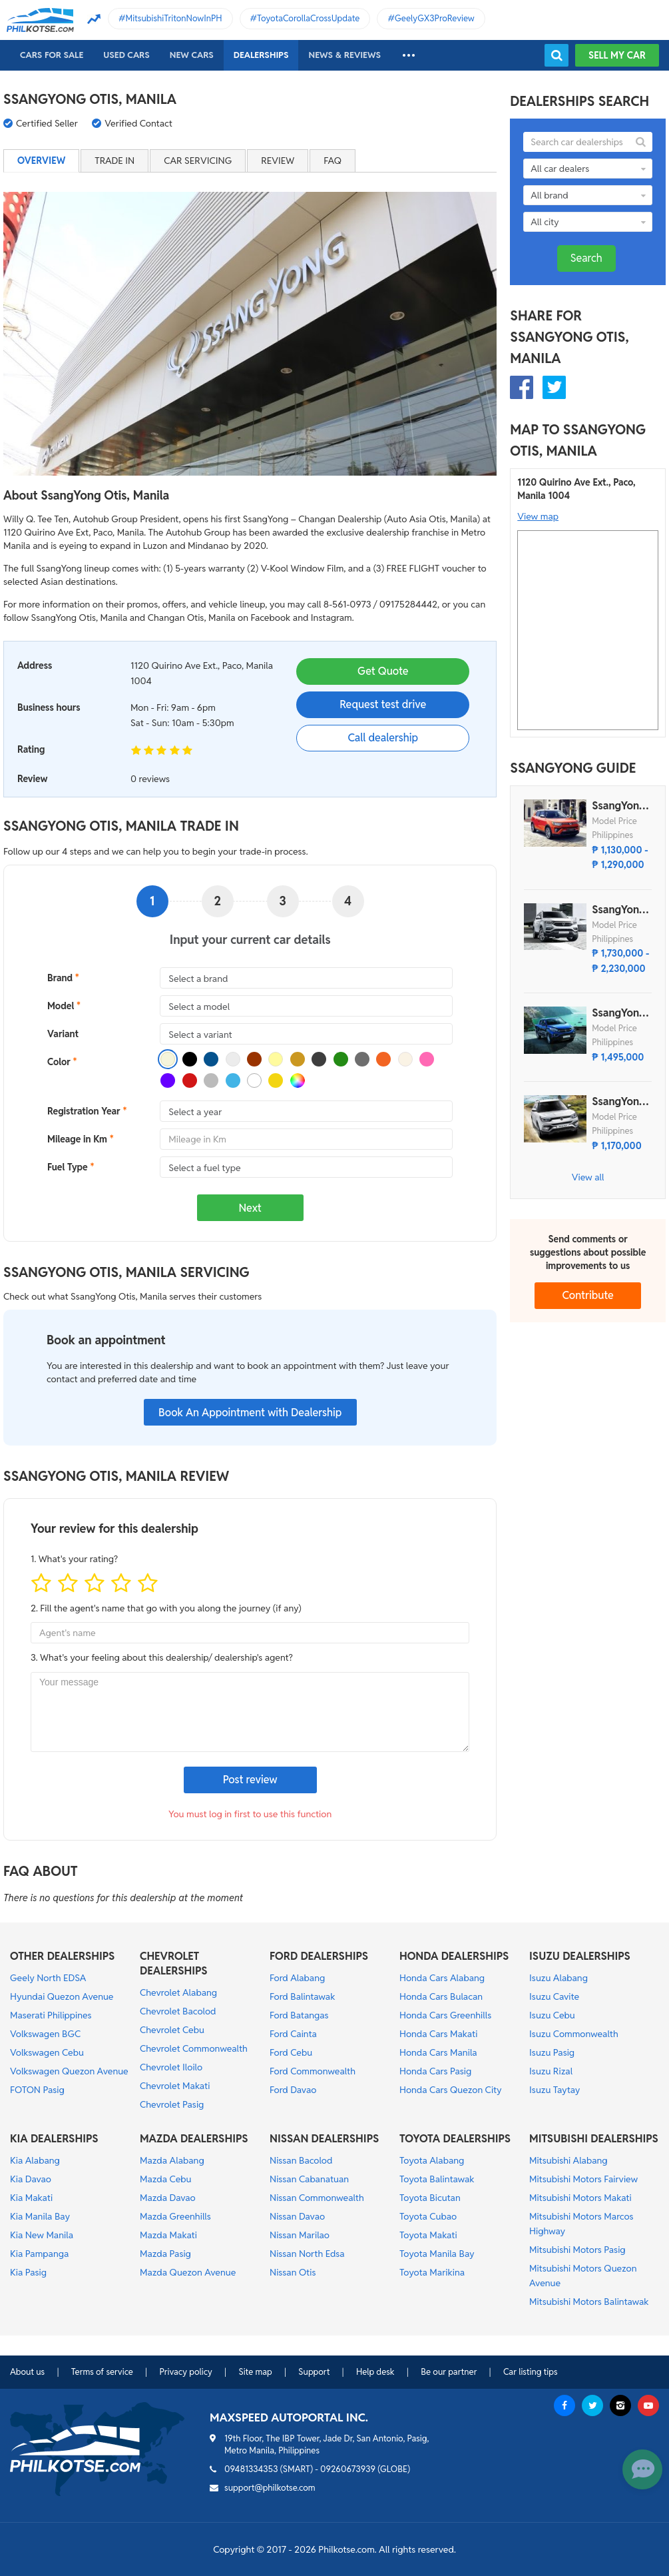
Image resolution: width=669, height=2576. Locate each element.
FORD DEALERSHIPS (319, 1956)
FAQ (332, 161)
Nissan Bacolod (301, 2160)
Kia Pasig (28, 2272)
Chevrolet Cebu (172, 2030)
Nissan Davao (297, 2216)
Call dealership (382, 738)
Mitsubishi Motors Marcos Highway (581, 2223)
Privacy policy (185, 2371)
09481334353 (251, 2469)
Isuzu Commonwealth (573, 2034)
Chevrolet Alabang (178, 1992)
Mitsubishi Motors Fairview (583, 2179)
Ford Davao (293, 2090)
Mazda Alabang (172, 2160)
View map (537, 516)
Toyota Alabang (431, 2160)
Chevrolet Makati (175, 2086)
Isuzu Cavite (554, 1996)
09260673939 (347, 2469)
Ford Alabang (297, 1978)
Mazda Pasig (165, 2254)
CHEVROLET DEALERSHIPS (174, 1963)
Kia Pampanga (39, 2254)
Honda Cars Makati (438, 2034)
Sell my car (617, 55)
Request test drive (382, 704)
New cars (192, 55)
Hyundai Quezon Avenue (62, 1996)
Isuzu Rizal (550, 2071)
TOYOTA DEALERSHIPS (455, 2139)
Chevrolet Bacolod (178, 2011)
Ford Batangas (299, 2015)
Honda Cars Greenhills (445, 2015)
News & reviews (344, 55)
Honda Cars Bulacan (441, 1996)
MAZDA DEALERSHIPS (194, 2139)
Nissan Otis (293, 2272)
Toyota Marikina (432, 2272)
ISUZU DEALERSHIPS (579, 1956)
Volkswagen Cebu (47, 2052)
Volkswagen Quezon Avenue (69, 2071)
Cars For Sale (51, 55)
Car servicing (198, 161)
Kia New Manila (41, 2235)
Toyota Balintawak (437, 2179)
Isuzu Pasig (551, 2052)
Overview (41, 161)
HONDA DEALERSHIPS (454, 1956)
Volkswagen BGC (45, 2034)
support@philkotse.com (270, 2487)
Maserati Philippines (51, 2015)
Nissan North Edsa (307, 2254)
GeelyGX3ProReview (435, 18)
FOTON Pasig (37, 2090)
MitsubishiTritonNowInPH (174, 18)
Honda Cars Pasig (435, 2071)
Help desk (375, 2371)
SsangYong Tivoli (618, 806)
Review (277, 161)
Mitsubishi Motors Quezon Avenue (583, 2275)
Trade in (114, 161)
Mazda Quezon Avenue (188, 2272)
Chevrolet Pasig (172, 2104)
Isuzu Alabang (558, 1978)
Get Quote (382, 671)
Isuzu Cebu (552, 2015)
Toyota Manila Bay (437, 2254)
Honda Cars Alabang (442, 1978)
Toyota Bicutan (430, 2198)
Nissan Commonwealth (317, 2198)
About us (27, 2371)
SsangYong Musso (618, 1013)
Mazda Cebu (166, 2179)
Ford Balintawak (302, 1996)
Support (314, 2371)
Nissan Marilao (300, 2235)
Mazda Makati (168, 2235)
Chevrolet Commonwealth (194, 2048)
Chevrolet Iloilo (171, 2067)
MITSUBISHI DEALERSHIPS (593, 2139)
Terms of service (102, 2371)
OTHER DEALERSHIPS (62, 1956)
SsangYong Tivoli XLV (618, 1101)
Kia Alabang (35, 2160)
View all (588, 1177)
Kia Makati (31, 2198)
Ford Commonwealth (312, 2071)
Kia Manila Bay (40, 2216)
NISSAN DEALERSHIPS (324, 2139)
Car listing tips (530, 2371)
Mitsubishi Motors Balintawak (589, 2302)
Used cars (126, 55)
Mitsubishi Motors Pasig (577, 2250)
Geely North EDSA (48, 1978)
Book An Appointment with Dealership (249, 1413)
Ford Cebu (291, 2052)
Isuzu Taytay (554, 2090)
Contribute (588, 1295)
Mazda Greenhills (175, 2216)
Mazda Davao (168, 2198)
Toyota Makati (428, 2235)
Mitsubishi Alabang (568, 2160)
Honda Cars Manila (438, 2052)
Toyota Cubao (428, 2216)
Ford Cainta (293, 2034)
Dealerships (261, 55)
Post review (250, 1780)
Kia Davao (30, 2179)
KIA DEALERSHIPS (54, 2139)
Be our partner (449, 2371)
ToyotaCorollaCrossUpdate (308, 18)
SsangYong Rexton (618, 910)
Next (250, 1208)
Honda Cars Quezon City (450, 2090)
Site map (255, 2371)
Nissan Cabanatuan (309, 2179)
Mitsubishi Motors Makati (580, 2198)
